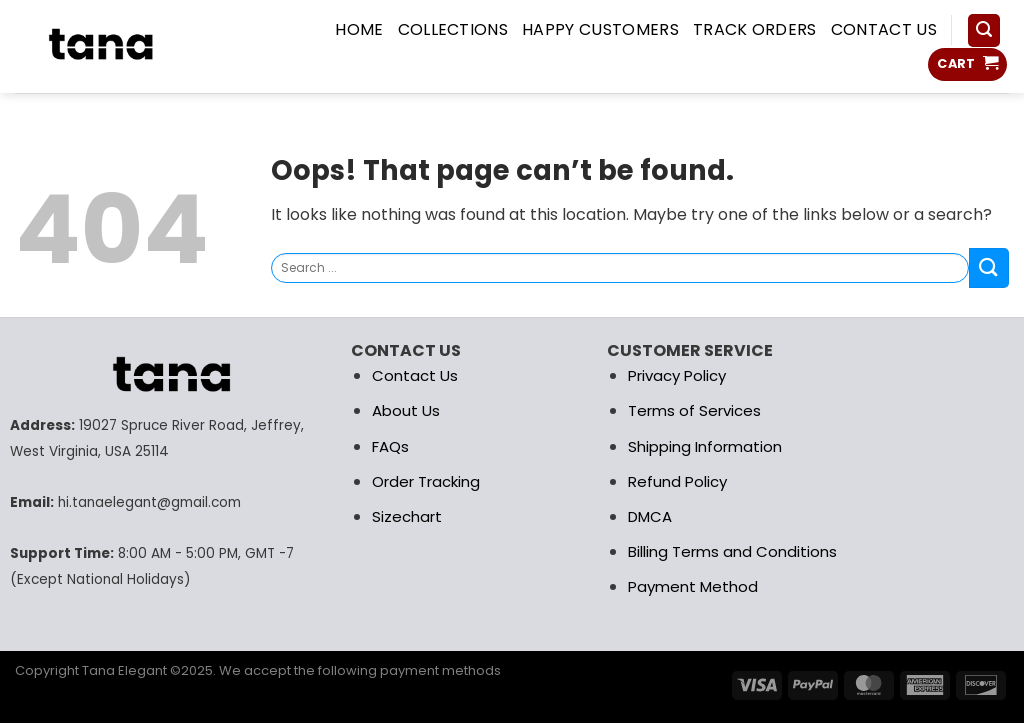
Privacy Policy (677, 375)
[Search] (984, 30)
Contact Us (415, 375)
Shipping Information (705, 446)
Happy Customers (600, 29)
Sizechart (407, 516)
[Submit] (989, 267)
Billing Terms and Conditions (732, 551)
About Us (406, 410)
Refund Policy (677, 481)
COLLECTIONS (453, 29)
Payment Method (693, 586)
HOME (359, 29)
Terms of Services (694, 410)
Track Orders (755, 29)
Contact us (884, 29)
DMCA (650, 516)
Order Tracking (426, 481)
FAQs (390, 446)
